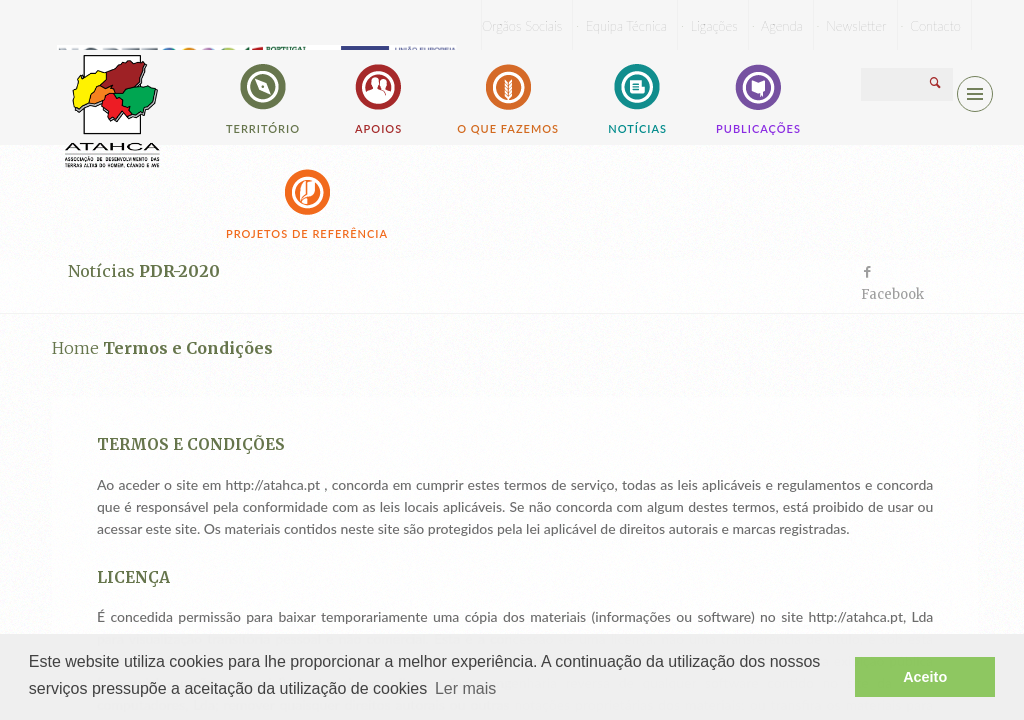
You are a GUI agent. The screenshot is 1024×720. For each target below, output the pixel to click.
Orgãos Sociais (522, 26)
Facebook (892, 294)
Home (75, 348)
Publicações (758, 97)
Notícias (637, 97)
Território (263, 97)
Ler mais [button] (465, 688)
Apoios (378, 97)
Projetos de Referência (307, 202)
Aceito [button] (925, 677)
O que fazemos (508, 97)
